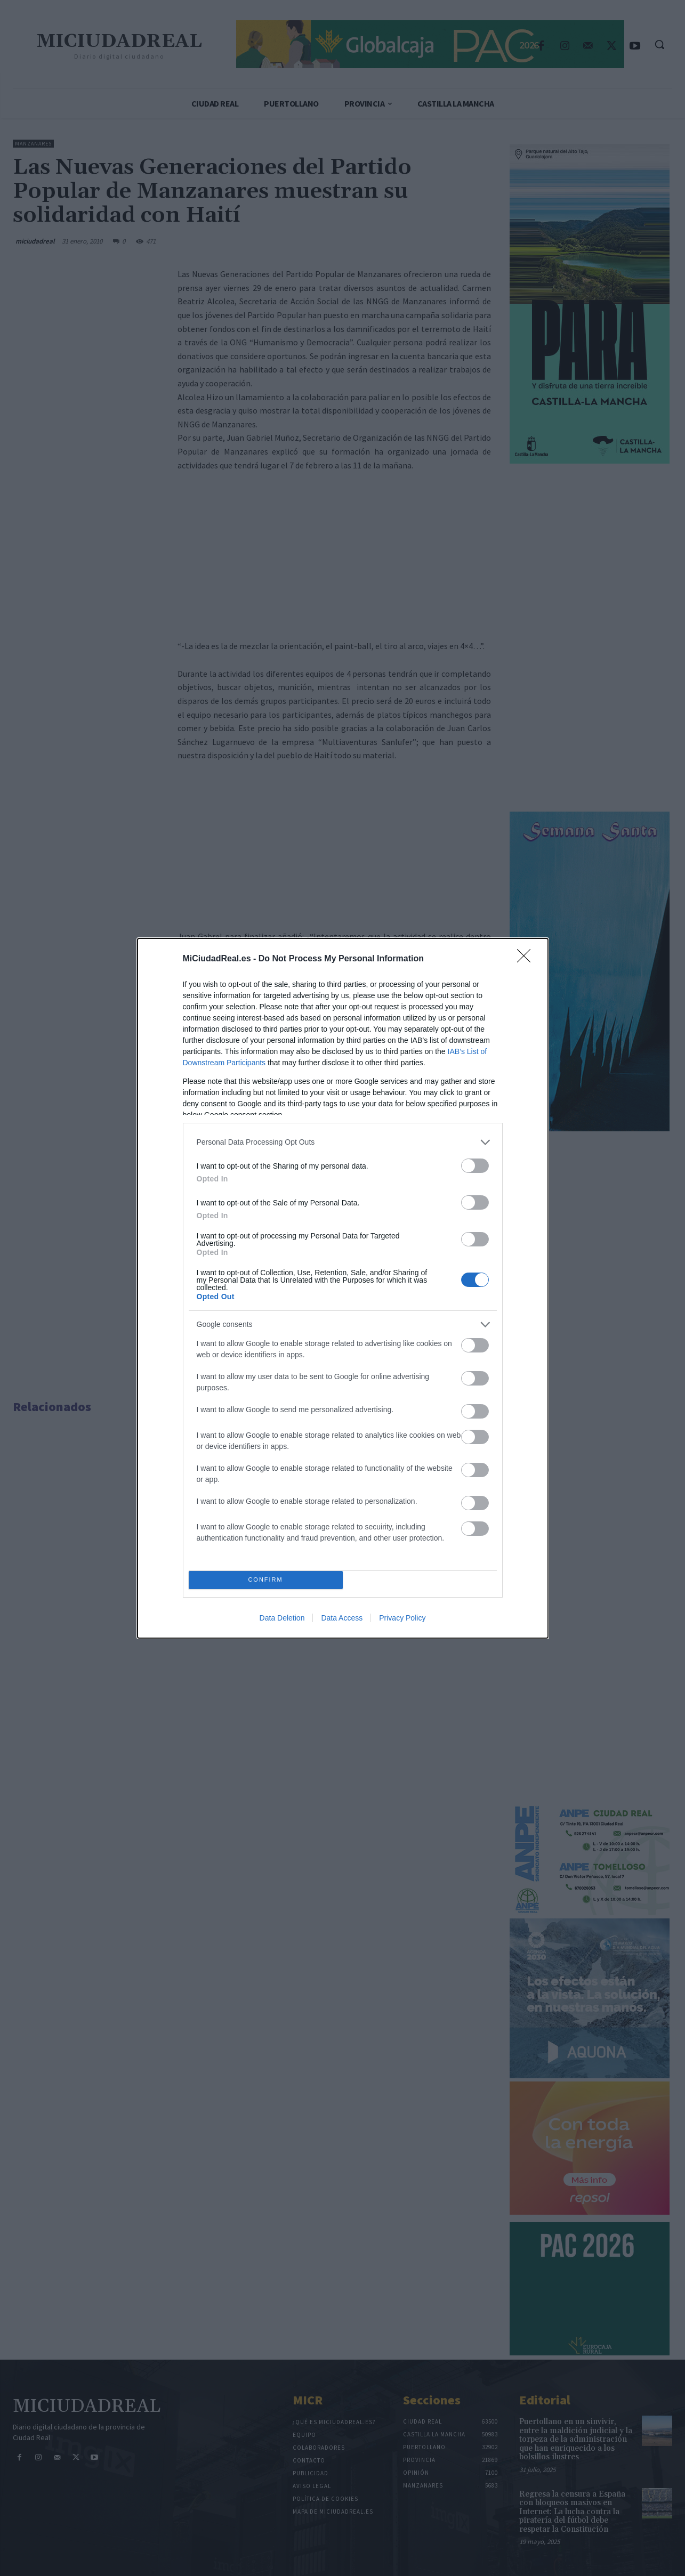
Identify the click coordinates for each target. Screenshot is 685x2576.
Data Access (341, 1618)
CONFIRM (266, 1580)
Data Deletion (282, 1618)
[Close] (527, 959)
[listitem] (343, 1142)
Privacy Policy (402, 1618)
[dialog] (343, 1288)
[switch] (475, 1166)
